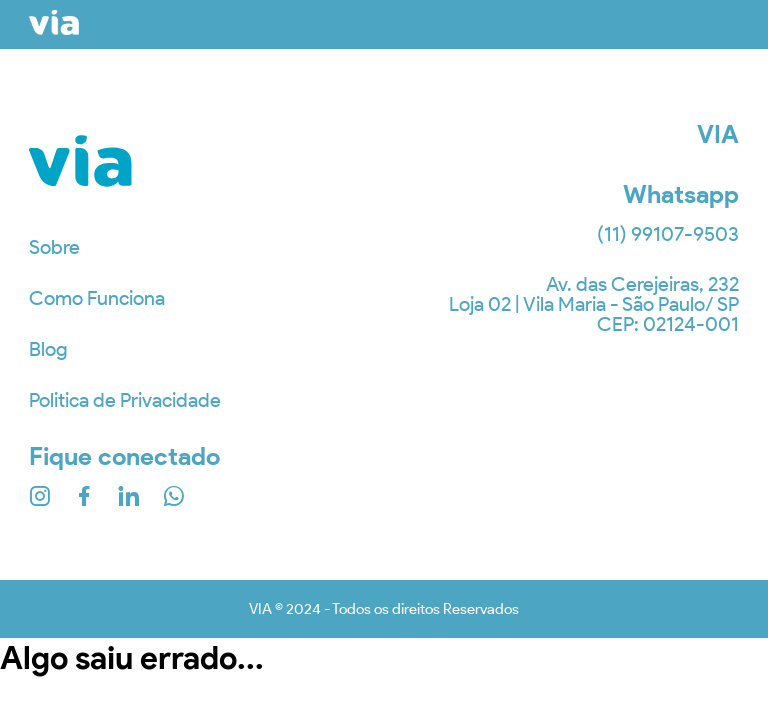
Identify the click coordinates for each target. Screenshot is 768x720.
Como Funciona (97, 298)
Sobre (54, 247)
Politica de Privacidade (125, 400)
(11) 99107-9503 (668, 234)
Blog (48, 349)
